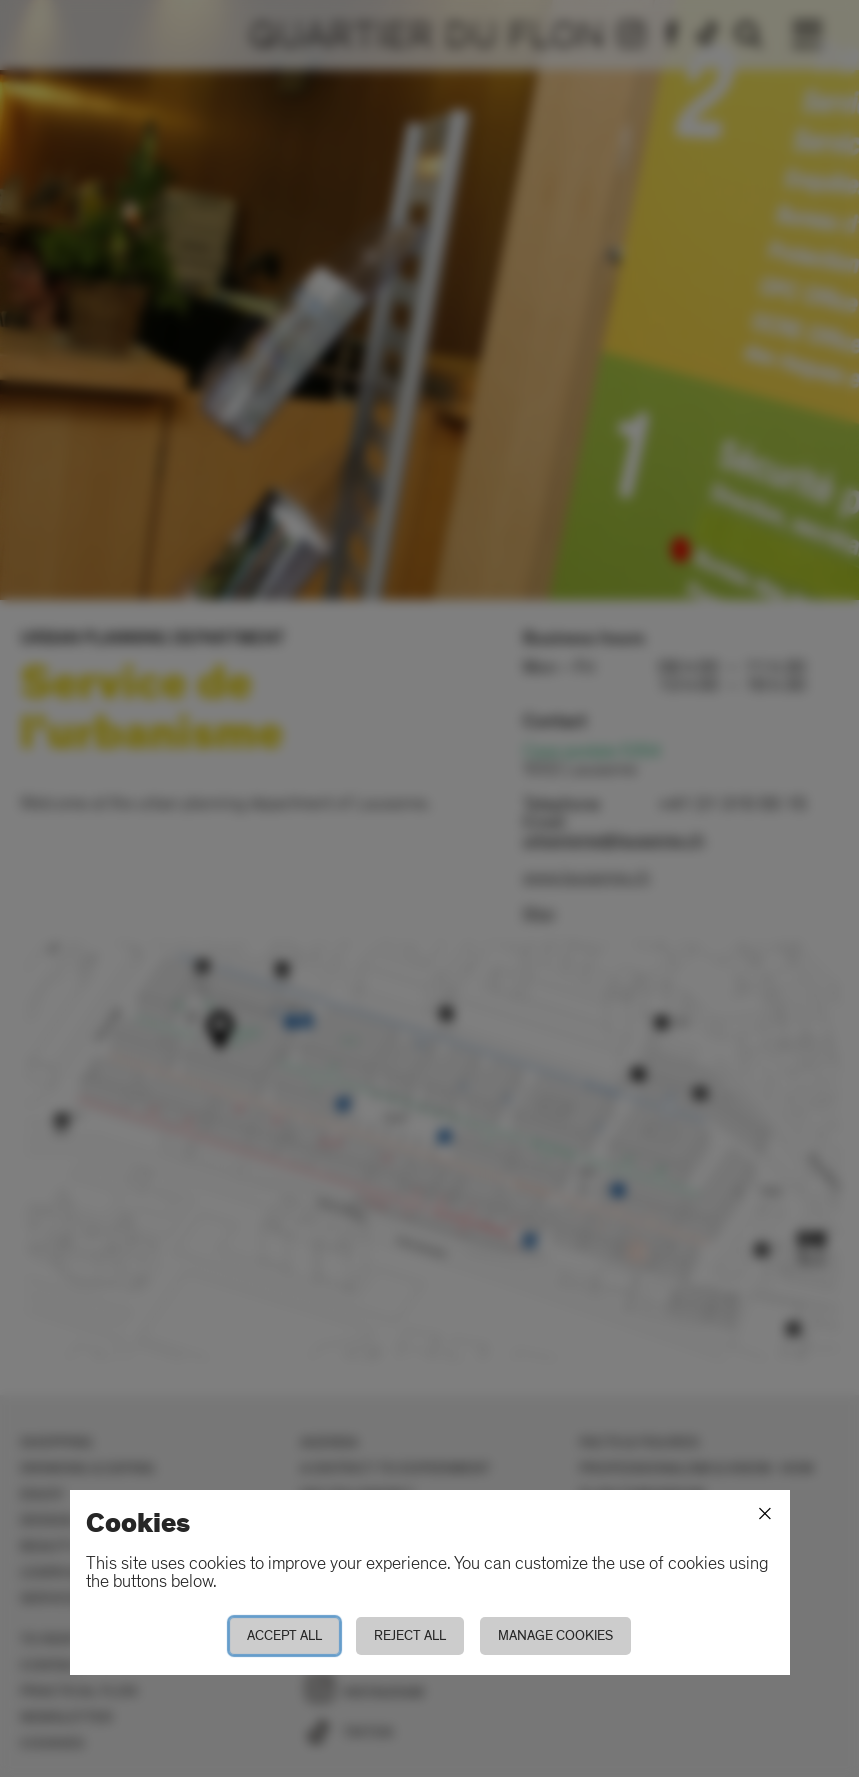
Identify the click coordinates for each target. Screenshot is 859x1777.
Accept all (284, 1635)
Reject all (410, 1635)
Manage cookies (555, 1635)
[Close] (765, 1514)
